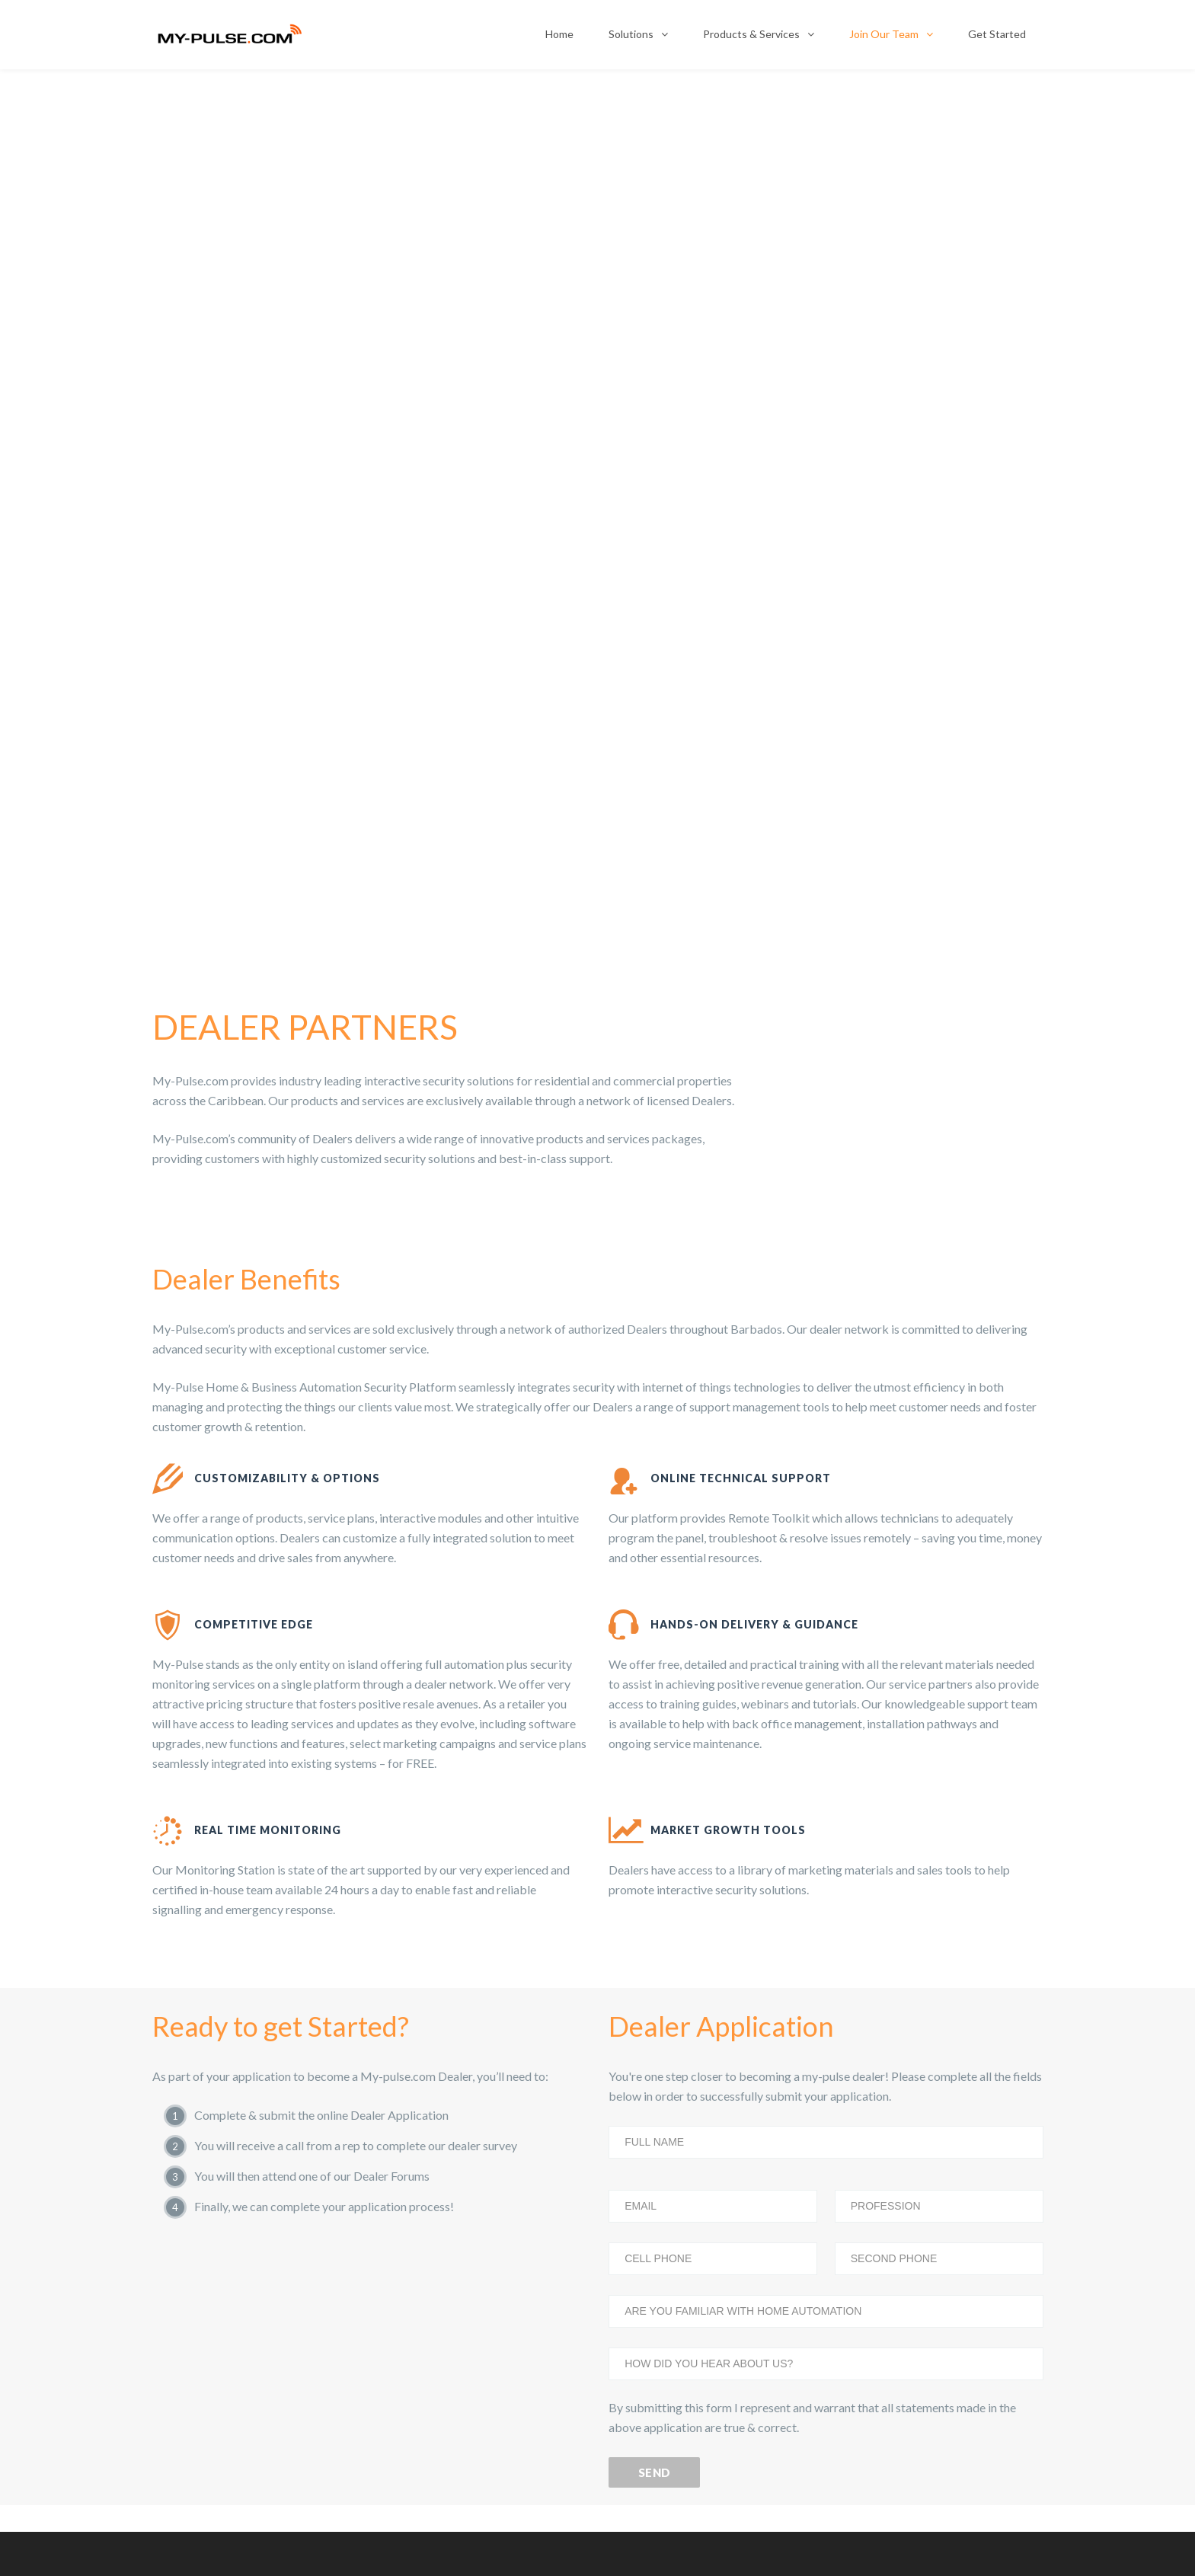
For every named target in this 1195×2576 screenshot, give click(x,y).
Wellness (189, 2291)
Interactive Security (213, 2074)
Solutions (631, 33)
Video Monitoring (209, 2117)
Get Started (997, 33)
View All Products (209, 2378)
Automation (196, 2248)
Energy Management (215, 2161)
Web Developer (532, 2540)
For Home (649, 2117)
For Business (654, 2074)
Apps (181, 2334)
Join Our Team (884, 33)
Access (185, 2204)
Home (559, 33)
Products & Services (751, 33)
